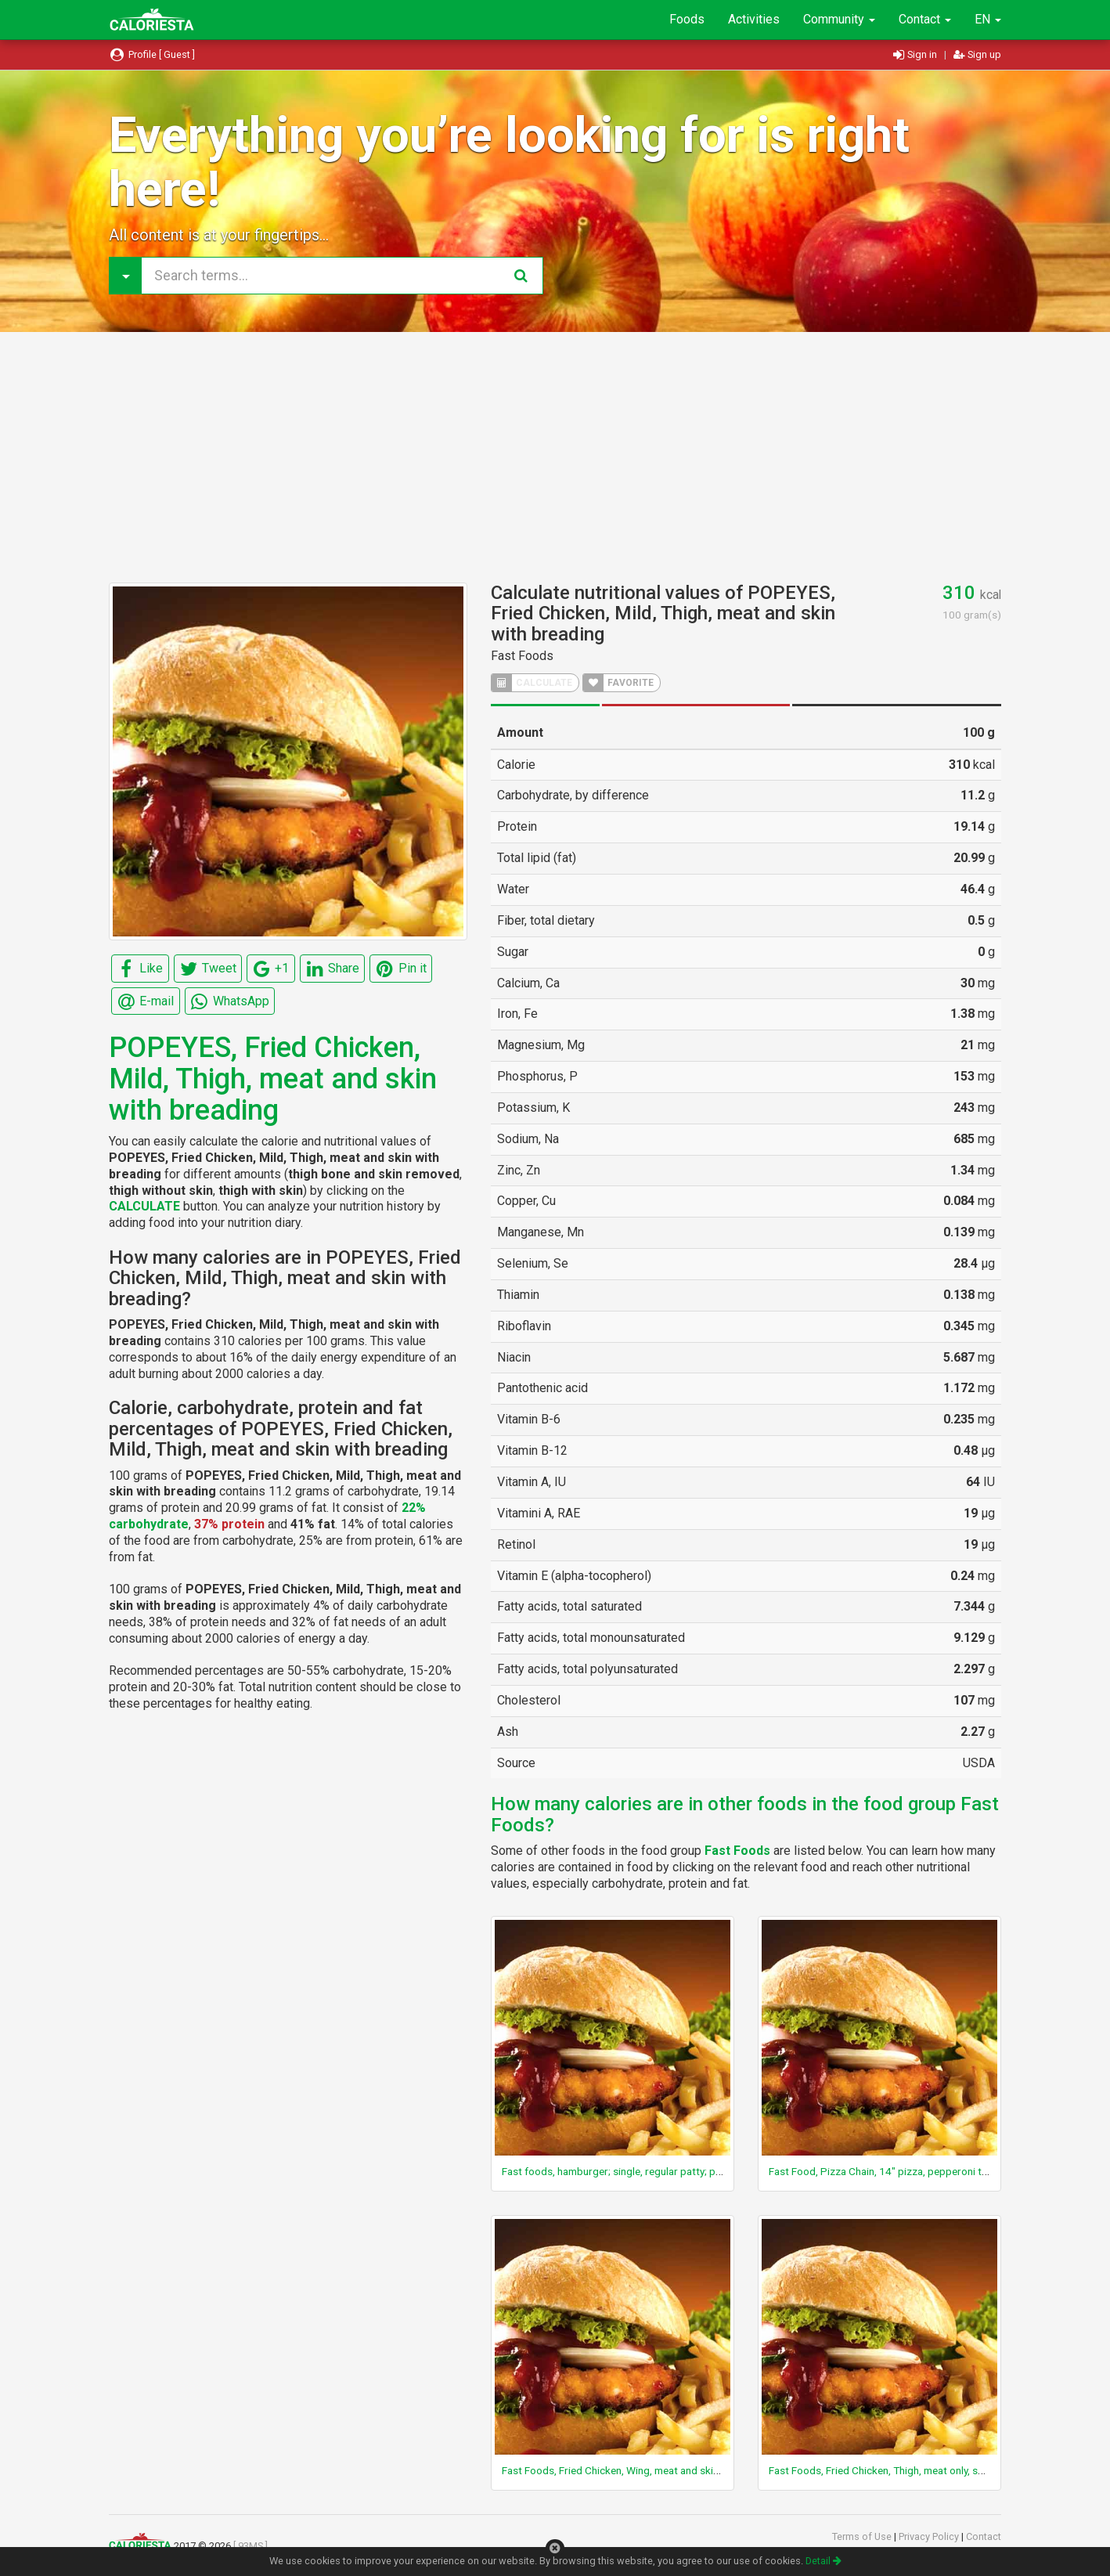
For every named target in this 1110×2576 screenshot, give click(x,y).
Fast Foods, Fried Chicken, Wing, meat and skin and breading (642, 2470)
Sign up (977, 54)
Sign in (916, 54)
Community (839, 19)
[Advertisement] (555, 457)
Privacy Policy (930, 2536)
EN (988, 19)
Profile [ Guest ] (152, 54)
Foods (687, 19)
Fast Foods (522, 655)
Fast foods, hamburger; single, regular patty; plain (616, 2171)
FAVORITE (618, 682)
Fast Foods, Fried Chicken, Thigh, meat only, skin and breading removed (933, 2470)
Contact (925, 19)
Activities (754, 19)
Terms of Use (863, 2536)
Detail (823, 2561)
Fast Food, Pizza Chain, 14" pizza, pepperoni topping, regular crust (924, 2171)
